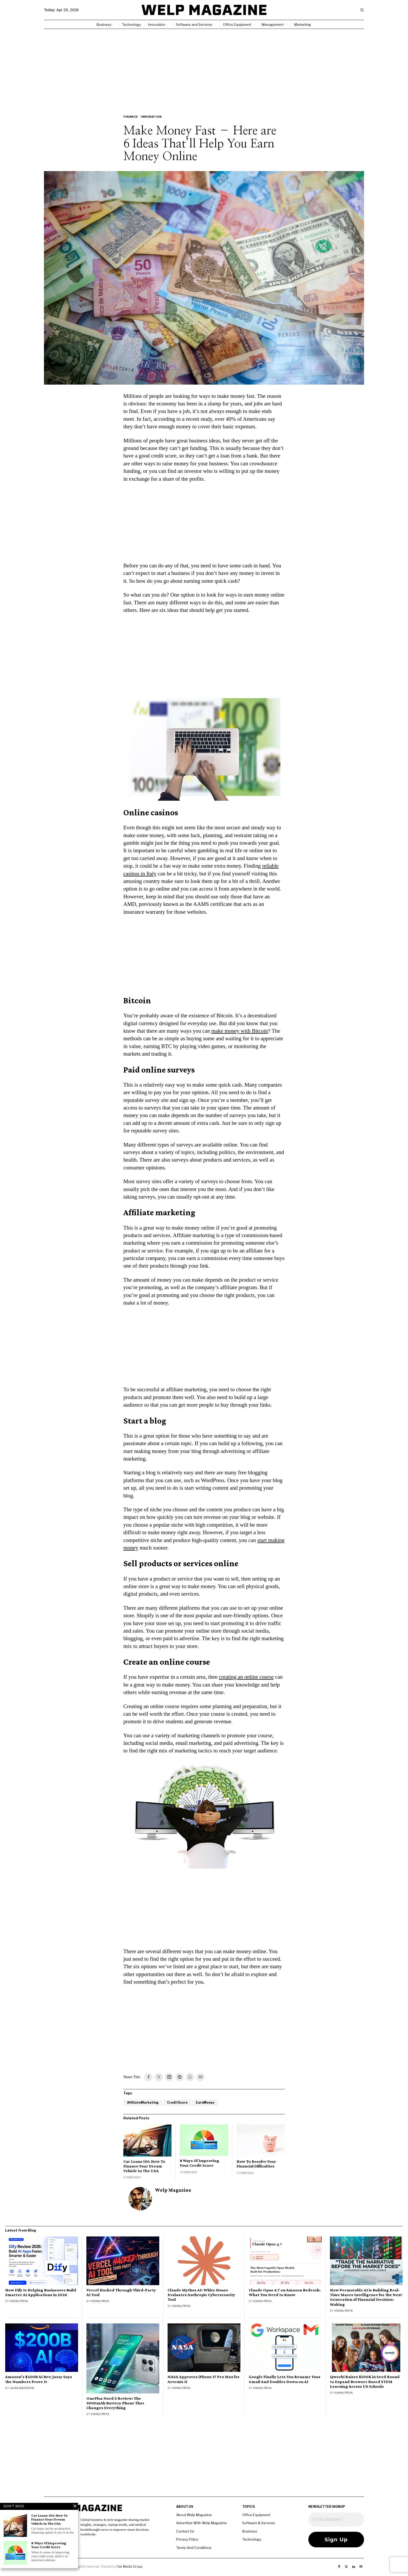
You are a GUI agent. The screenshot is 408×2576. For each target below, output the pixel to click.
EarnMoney (205, 2102)
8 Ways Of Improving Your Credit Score (199, 2162)
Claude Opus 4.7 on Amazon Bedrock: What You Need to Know (285, 2292)
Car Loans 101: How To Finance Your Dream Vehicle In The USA (144, 2166)
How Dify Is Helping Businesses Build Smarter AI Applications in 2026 (40, 2292)
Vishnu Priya (18, 2301)
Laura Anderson (21, 2388)
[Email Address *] (336, 2519)
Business (249, 2531)
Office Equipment (256, 2515)
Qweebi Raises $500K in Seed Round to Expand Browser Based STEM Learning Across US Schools (365, 2381)
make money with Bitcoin (239, 1031)
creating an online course (246, 1677)
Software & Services (258, 2523)
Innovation (151, 116)
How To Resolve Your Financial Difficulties (256, 2163)
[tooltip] (148, 2077)
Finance (130, 116)
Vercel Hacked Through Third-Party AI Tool (121, 2292)
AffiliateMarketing (143, 2102)
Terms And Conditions (194, 2548)
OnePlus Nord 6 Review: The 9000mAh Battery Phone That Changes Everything (115, 2403)
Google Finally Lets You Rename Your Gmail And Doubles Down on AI (285, 2379)
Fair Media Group (129, 2566)
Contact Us (185, 2531)
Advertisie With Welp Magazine (201, 2523)
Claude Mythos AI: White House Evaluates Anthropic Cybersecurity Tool (201, 2295)
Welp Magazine (173, 2190)
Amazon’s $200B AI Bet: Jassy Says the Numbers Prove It (38, 2379)
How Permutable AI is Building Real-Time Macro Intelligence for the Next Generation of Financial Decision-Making (366, 2297)
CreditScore (177, 2102)
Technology (251, 2539)
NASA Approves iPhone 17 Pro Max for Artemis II (204, 2379)
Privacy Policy (187, 2539)
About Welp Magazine (194, 2515)
